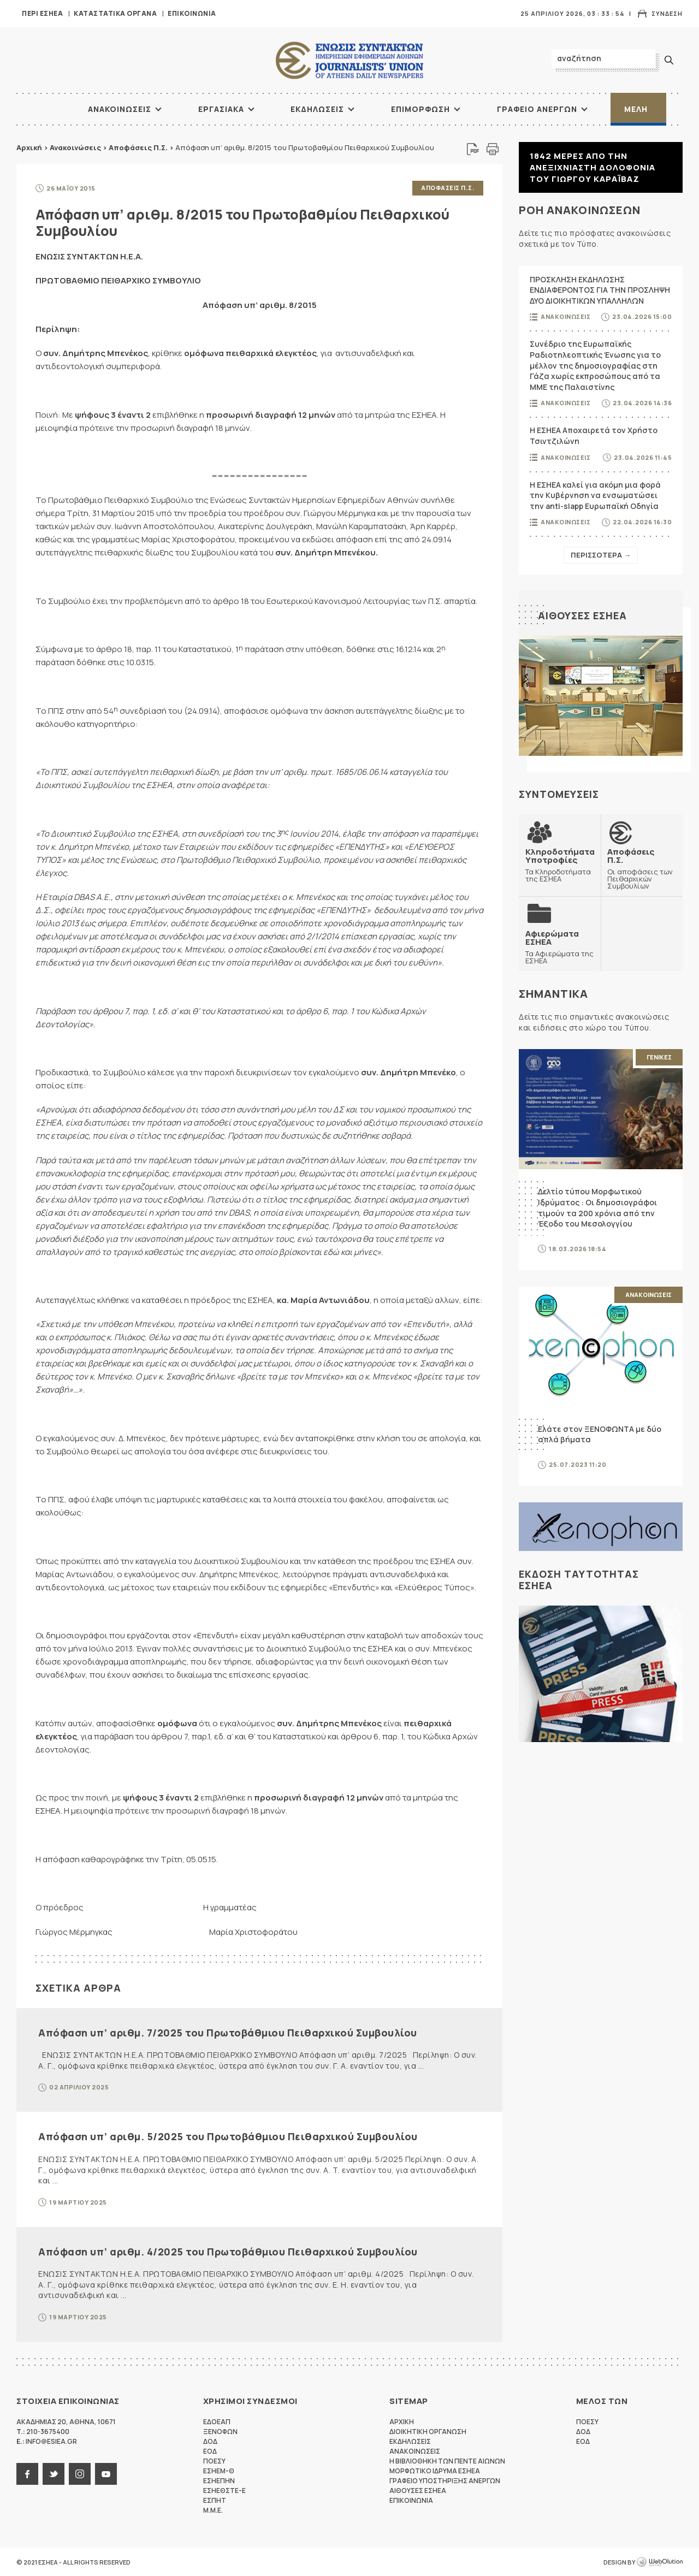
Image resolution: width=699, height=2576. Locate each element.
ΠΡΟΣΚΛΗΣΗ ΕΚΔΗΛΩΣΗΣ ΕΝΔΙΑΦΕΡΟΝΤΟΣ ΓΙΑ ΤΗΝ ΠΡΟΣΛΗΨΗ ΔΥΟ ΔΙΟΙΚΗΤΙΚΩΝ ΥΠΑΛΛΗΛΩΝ (600, 290)
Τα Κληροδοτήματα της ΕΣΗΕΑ (560, 865)
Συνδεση (667, 13)
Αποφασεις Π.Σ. (448, 187)
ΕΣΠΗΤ (214, 2500)
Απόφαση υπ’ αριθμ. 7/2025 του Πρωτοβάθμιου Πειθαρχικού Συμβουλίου (227, 2032)
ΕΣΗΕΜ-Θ (218, 2471)
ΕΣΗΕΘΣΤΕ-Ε (224, 2490)
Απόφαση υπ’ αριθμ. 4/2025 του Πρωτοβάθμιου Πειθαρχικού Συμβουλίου (228, 2251)
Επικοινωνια (192, 13)
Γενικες (659, 1057)
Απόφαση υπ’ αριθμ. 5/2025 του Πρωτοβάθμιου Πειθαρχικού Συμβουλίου (228, 2136)
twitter (53, 2474)
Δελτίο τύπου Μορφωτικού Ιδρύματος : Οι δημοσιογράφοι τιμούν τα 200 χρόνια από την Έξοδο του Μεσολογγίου (597, 1207)
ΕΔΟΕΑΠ (216, 2421)
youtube (106, 2474)
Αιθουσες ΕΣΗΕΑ (582, 615)
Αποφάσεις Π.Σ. (138, 147)
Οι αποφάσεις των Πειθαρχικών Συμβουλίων (641, 868)
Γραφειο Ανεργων (537, 109)
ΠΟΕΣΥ (214, 2461)
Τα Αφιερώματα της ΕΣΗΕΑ (559, 947)
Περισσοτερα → (601, 555)
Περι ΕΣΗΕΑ (42, 13)
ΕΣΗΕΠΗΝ (219, 2480)
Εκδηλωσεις (317, 109)
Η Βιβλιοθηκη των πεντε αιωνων (447, 2461)
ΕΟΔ (210, 2451)
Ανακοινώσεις (75, 147)
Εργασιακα (221, 109)
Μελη (636, 109)
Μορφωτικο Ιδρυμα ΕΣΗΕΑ (434, 2471)
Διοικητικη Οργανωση (427, 2431)
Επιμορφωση (420, 109)
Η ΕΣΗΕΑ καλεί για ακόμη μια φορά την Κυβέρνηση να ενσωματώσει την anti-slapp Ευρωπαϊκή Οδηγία (595, 495)
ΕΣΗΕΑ (349, 60)
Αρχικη (401, 2421)
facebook (27, 2474)
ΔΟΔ (210, 2441)
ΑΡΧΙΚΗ (46, 109)
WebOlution (660, 2562)
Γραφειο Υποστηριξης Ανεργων (444, 2480)
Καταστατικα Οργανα (115, 13)
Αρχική (29, 147)
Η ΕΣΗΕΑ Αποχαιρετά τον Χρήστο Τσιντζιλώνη (593, 435)
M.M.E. (213, 2510)
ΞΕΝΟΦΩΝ (220, 2431)
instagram (80, 2474)
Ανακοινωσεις (119, 109)
